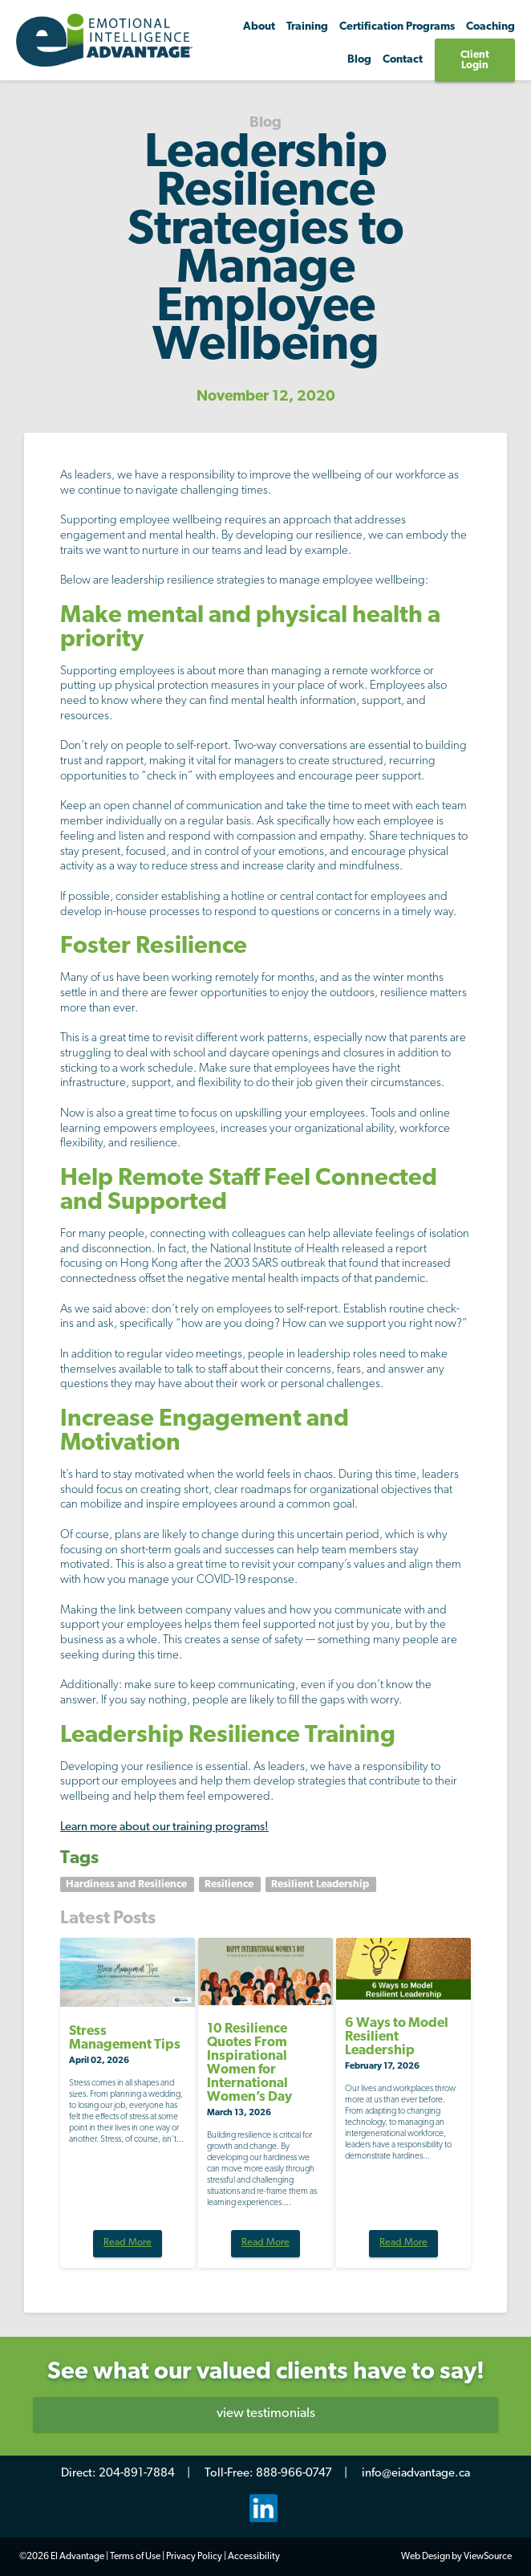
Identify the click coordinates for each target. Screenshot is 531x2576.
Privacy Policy (194, 2557)
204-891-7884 (137, 2474)
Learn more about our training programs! (164, 1827)
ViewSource (488, 2557)
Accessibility (254, 2557)
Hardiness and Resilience (127, 1884)
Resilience (230, 1884)
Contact (403, 60)
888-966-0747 (294, 2474)
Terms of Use (135, 2557)
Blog (359, 60)
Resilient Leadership (321, 1884)
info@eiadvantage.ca (416, 2474)
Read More (127, 2243)
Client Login (474, 60)
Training (307, 27)
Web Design (425, 2557)
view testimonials (266, 2413)
